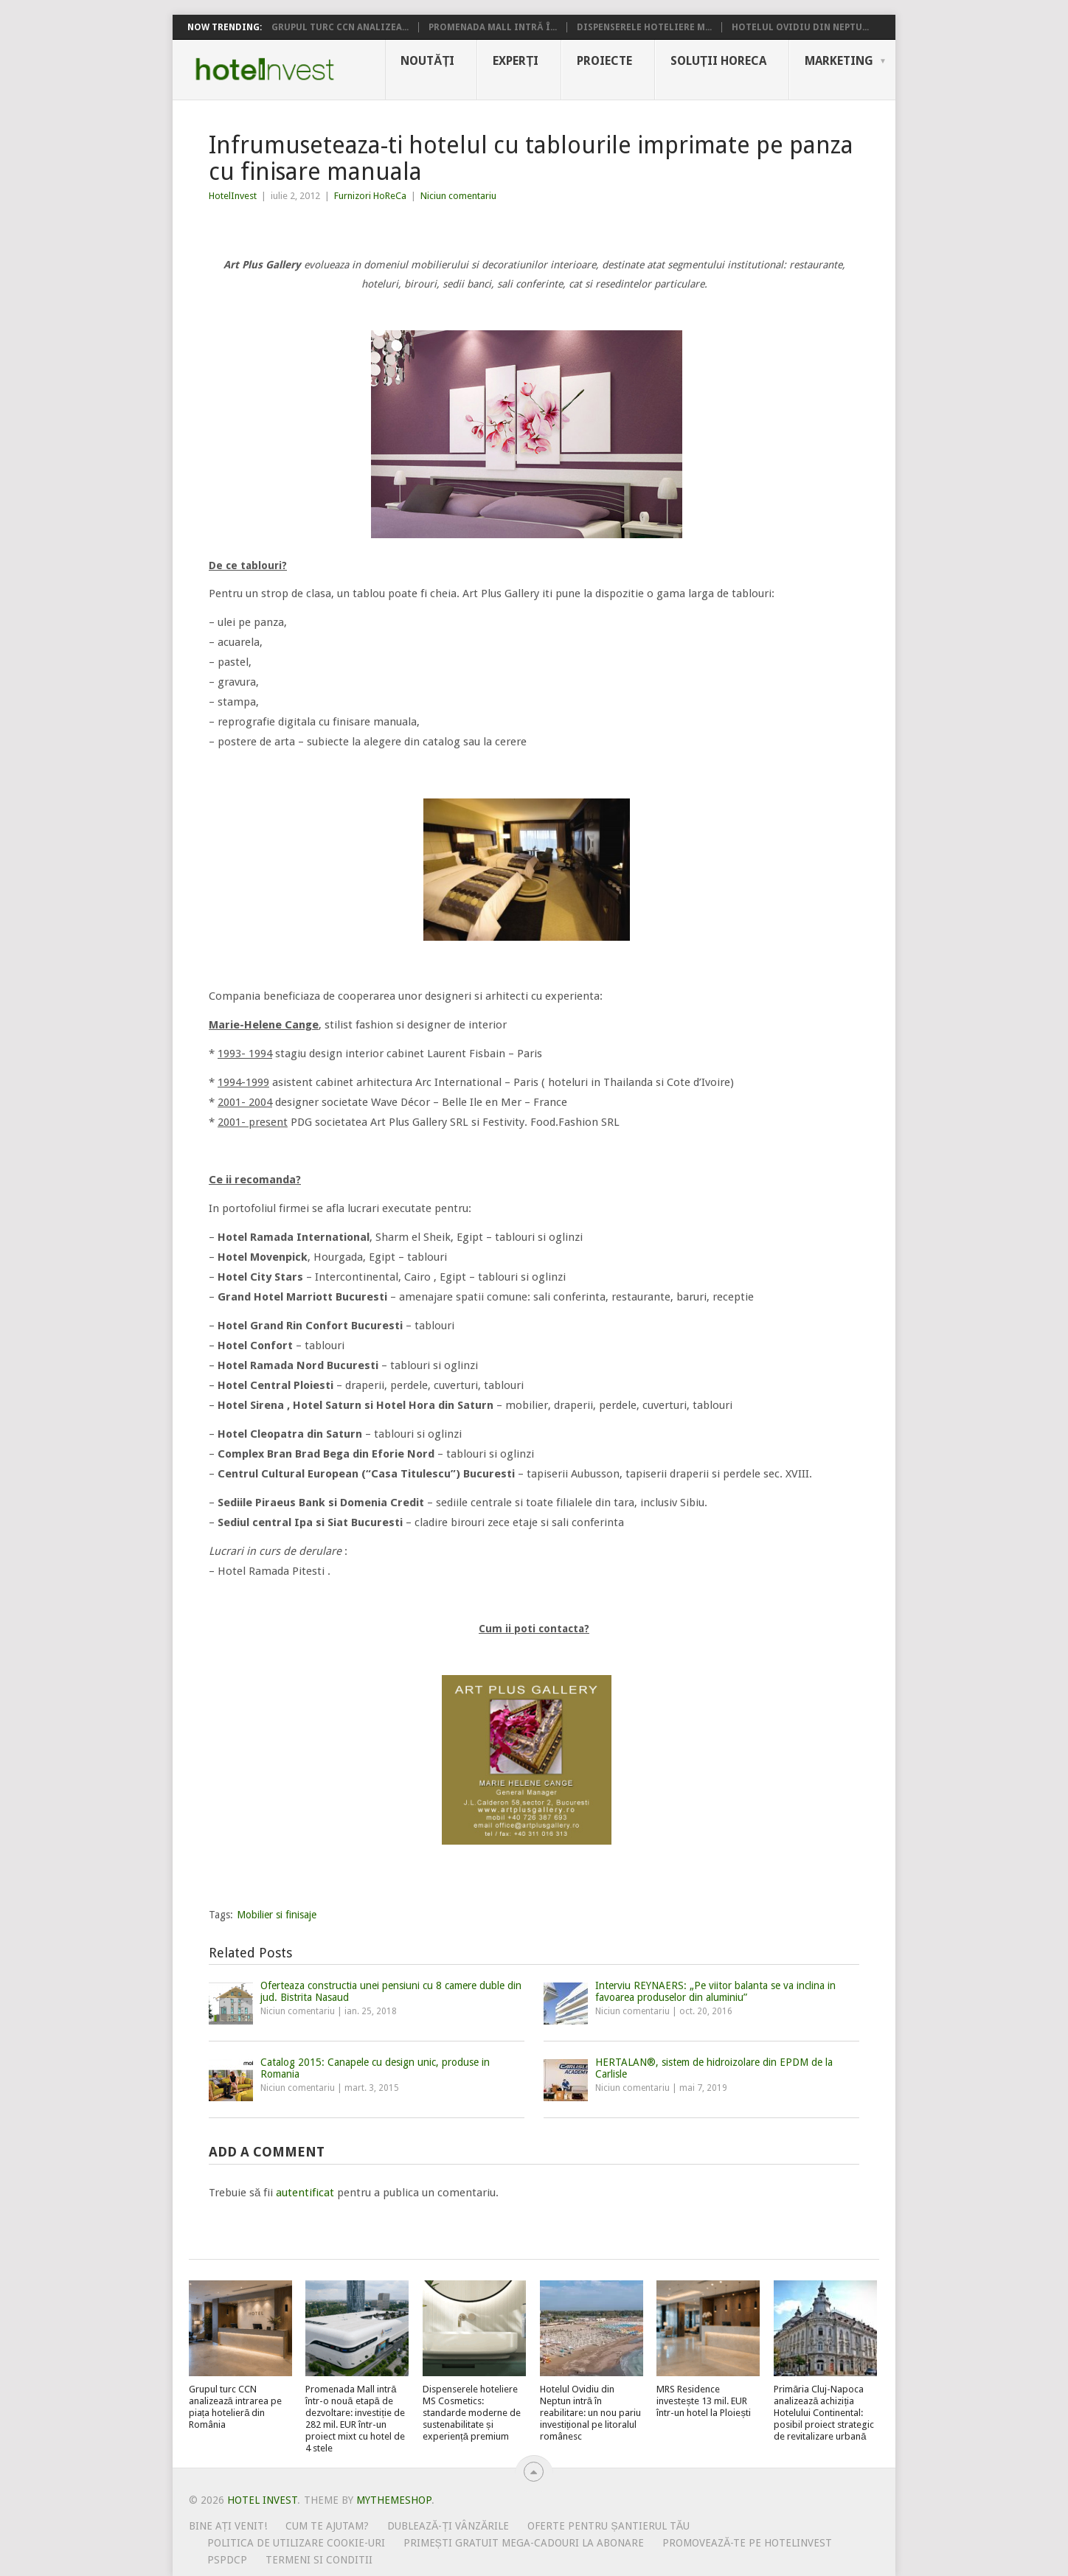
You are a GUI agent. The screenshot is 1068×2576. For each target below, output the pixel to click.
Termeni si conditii (319, 2560)
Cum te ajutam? (327, 2526)
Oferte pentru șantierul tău (608, 2526)
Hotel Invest (264, 69)
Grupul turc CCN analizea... (340, 27)
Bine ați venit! (228, 2526)
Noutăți (427, 61)
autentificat (305, 2192)
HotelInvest (233, 195)
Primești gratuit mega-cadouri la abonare (523, 2543)
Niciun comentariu (458, 195)
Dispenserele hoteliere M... (644, 27)
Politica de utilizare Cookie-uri (296, 2543)
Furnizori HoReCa (370, 195)
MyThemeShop (393, 2500)
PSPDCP (227, 2560)
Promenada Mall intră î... (493, 27)
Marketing (839, 61)
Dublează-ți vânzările (448, 2526)
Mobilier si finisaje (276, 1915)
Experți (515, 61)
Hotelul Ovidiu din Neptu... (800, 27)
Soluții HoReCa (718, 61)
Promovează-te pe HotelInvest (747, 2543)
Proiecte (604, 61)
